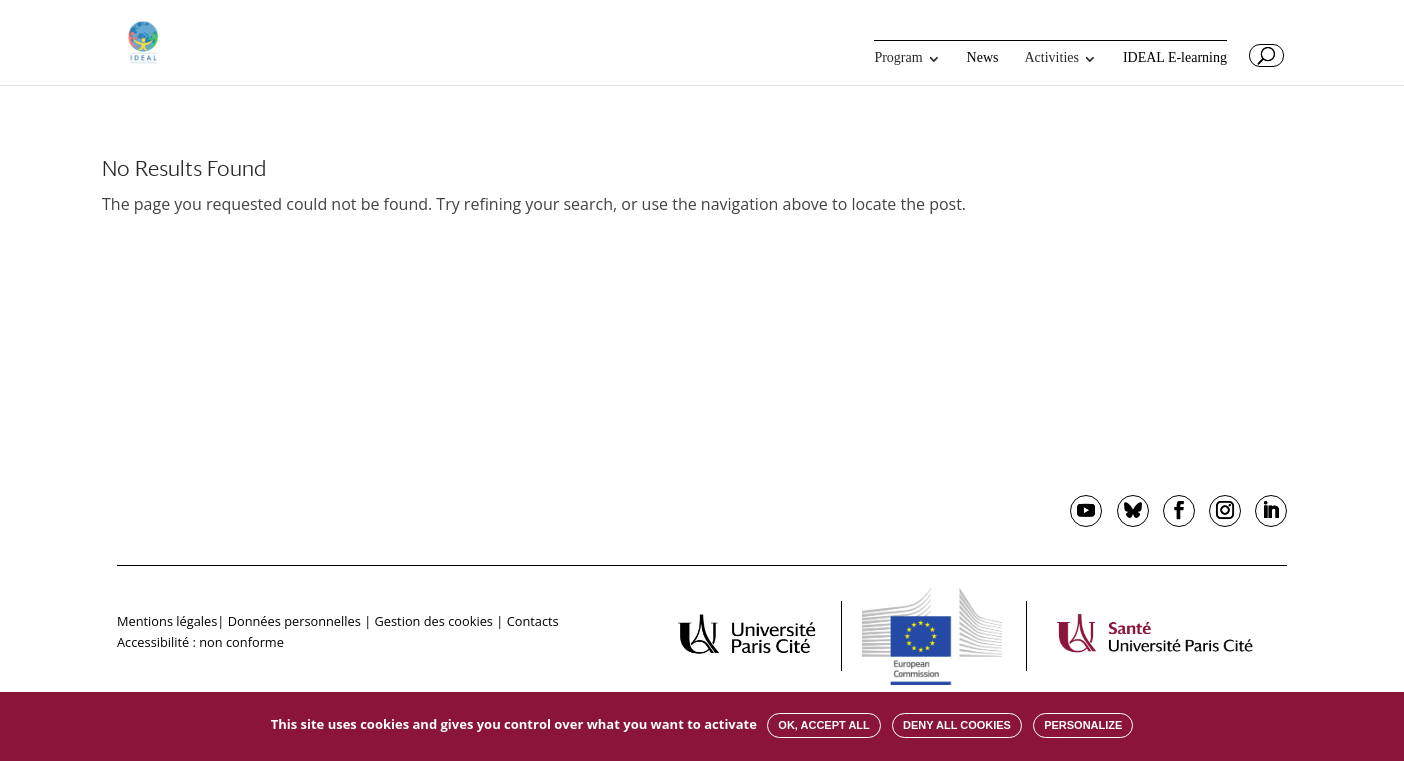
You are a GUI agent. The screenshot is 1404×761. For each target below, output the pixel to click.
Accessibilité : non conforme (200, 642)
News (983, 58)
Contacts (533, 621)
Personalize (1083, 725)
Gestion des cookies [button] (434, 621)
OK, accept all (823, 725)
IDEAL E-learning (1175, 58)
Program (898, 58)
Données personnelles (294, 621)
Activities (1052, 58)
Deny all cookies (957, 725)
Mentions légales (167, 621)
